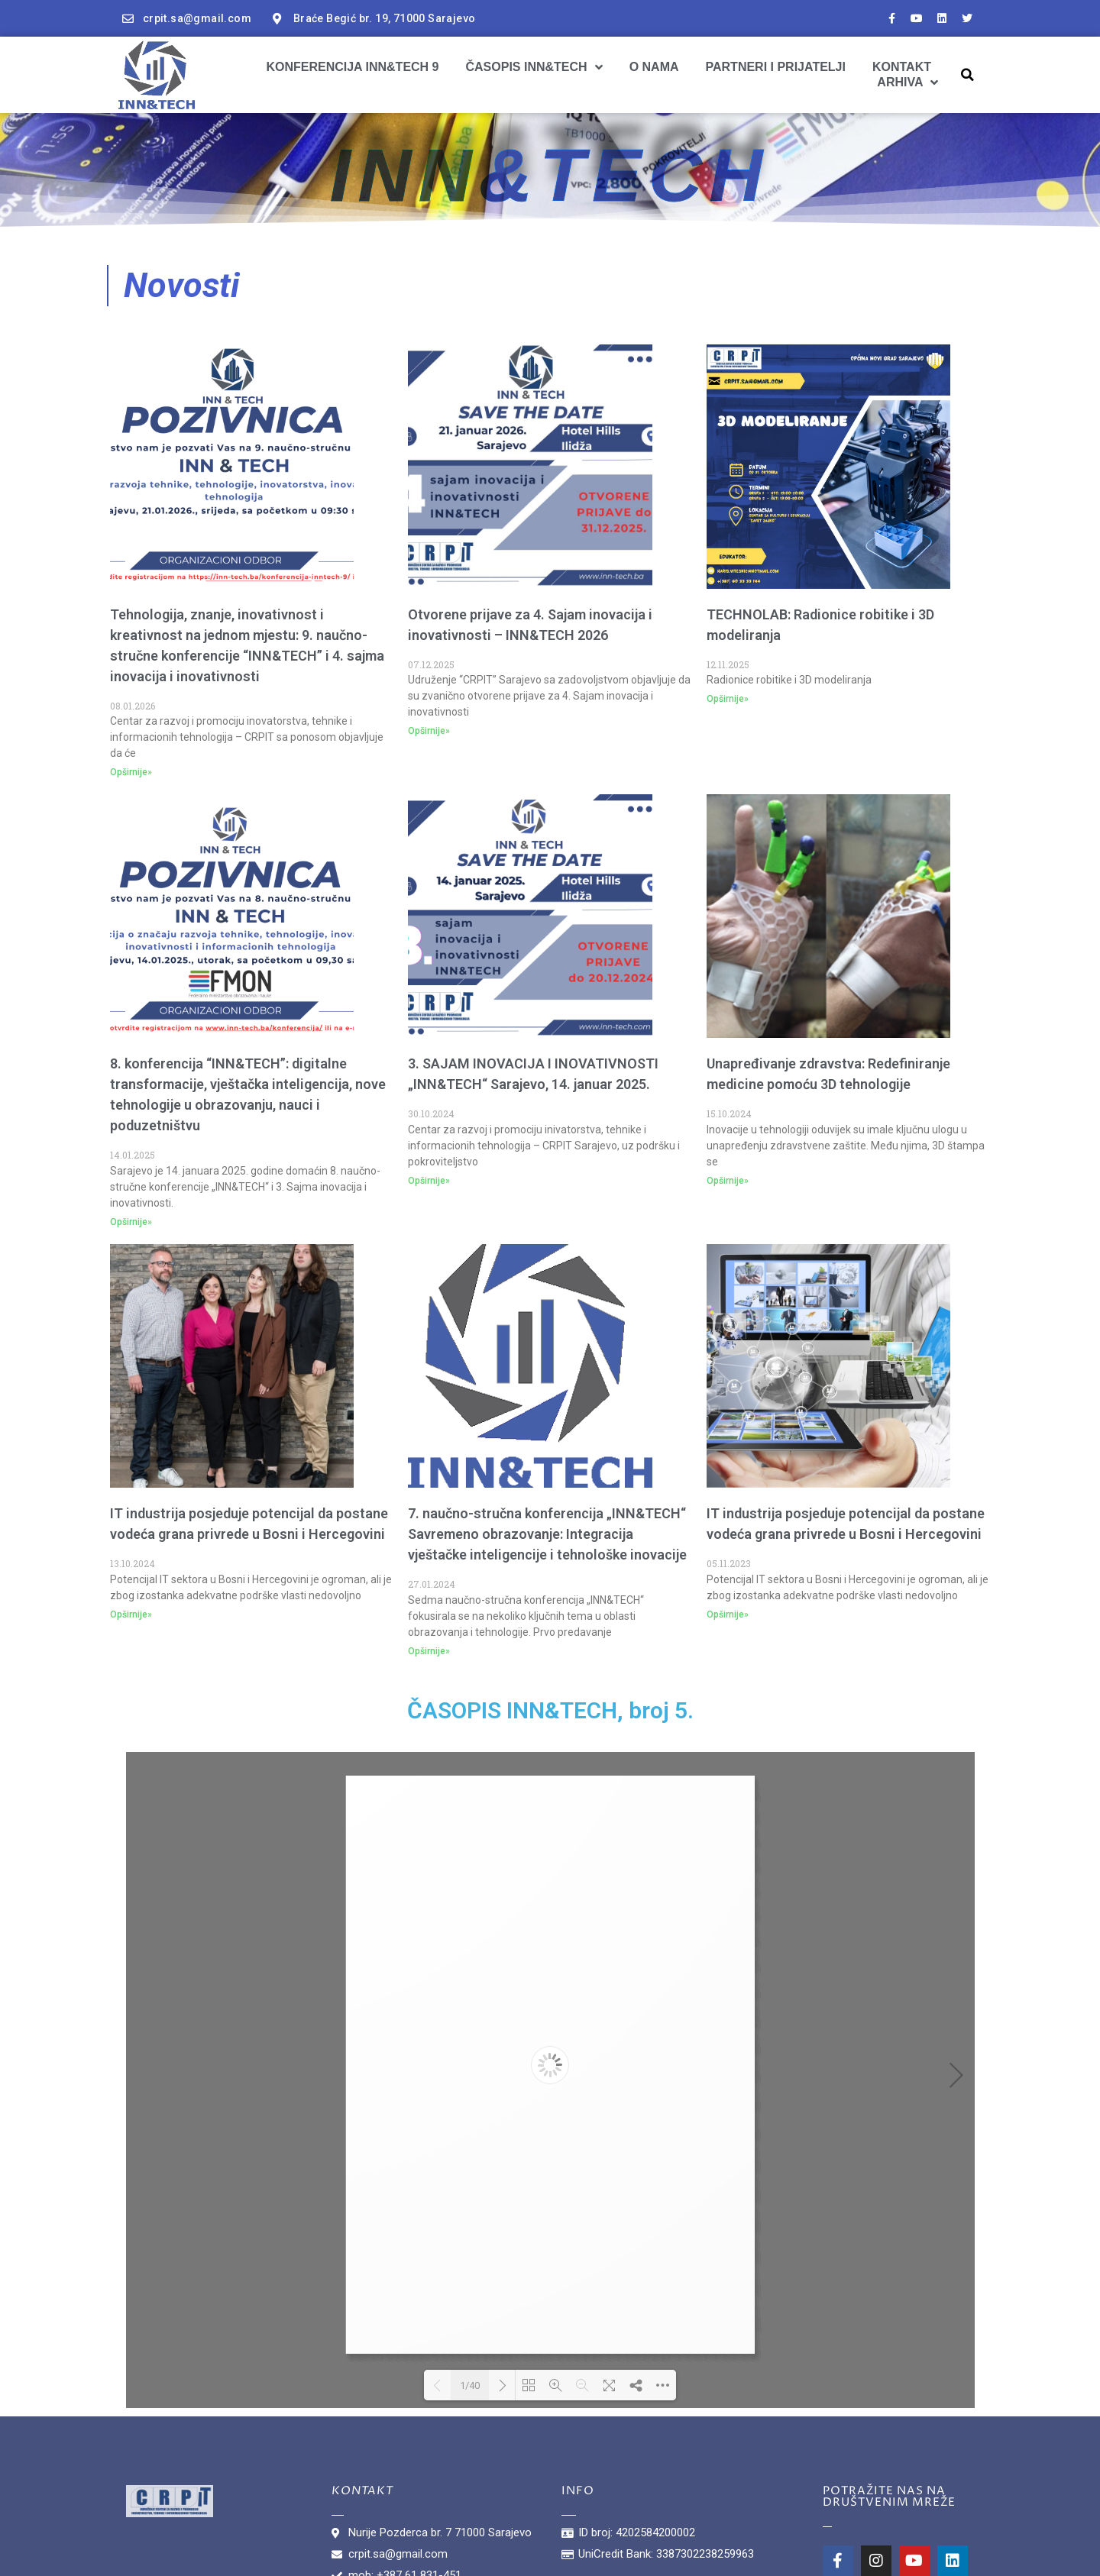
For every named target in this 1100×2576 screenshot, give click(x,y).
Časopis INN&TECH (534, 67)
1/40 (470, 2385)
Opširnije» (131, 772)
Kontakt (901, 66)
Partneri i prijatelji (776, 66)
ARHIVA (907, 82)
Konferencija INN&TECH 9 (352, 66)
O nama (654, 66)
